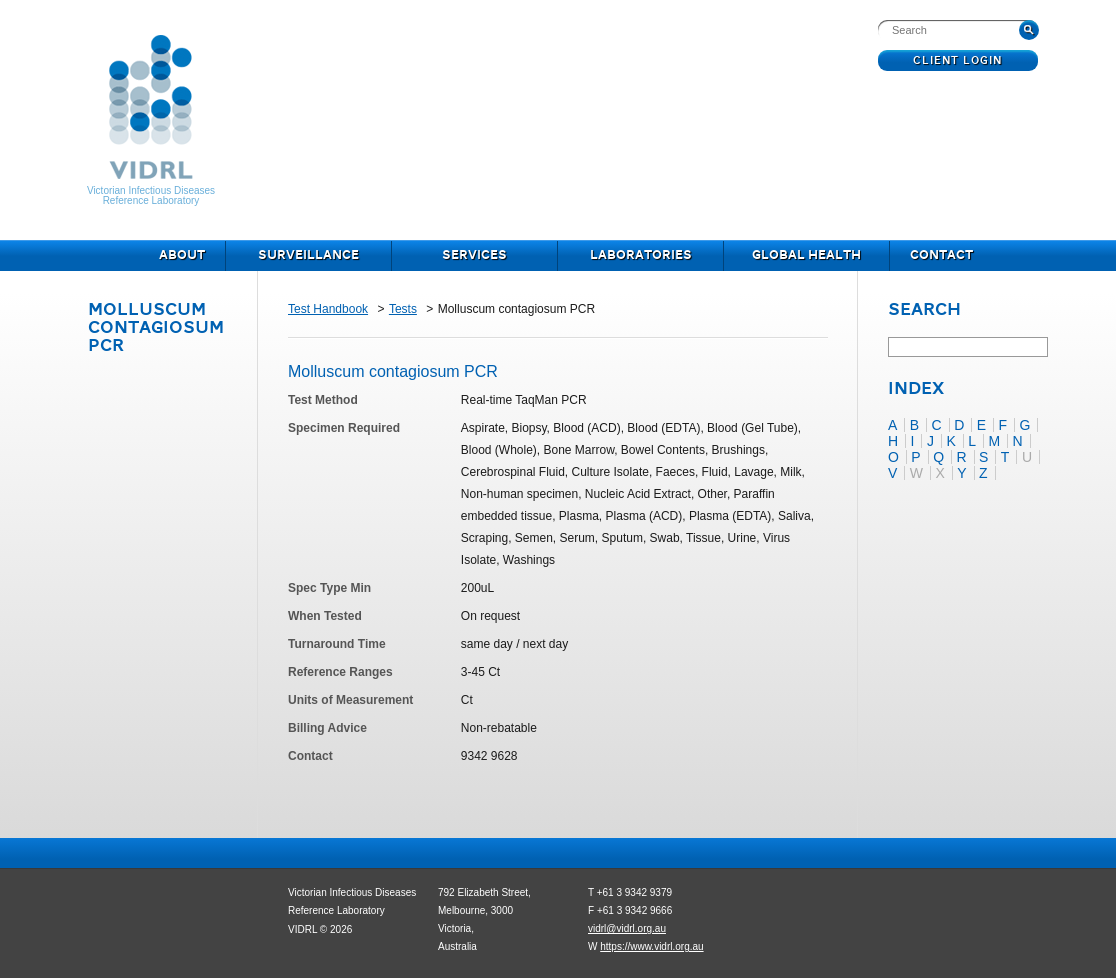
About (182, 256)
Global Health (806, 256)
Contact (941, 256)
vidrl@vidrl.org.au (627, 928)
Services (474, 256)
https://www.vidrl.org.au (651, 946)
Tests (403, 309)
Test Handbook (328, 309)
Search (924, 311)
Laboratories (641, 256)
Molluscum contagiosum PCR (156, 328)
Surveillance (308, 256)
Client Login (958, 61)
